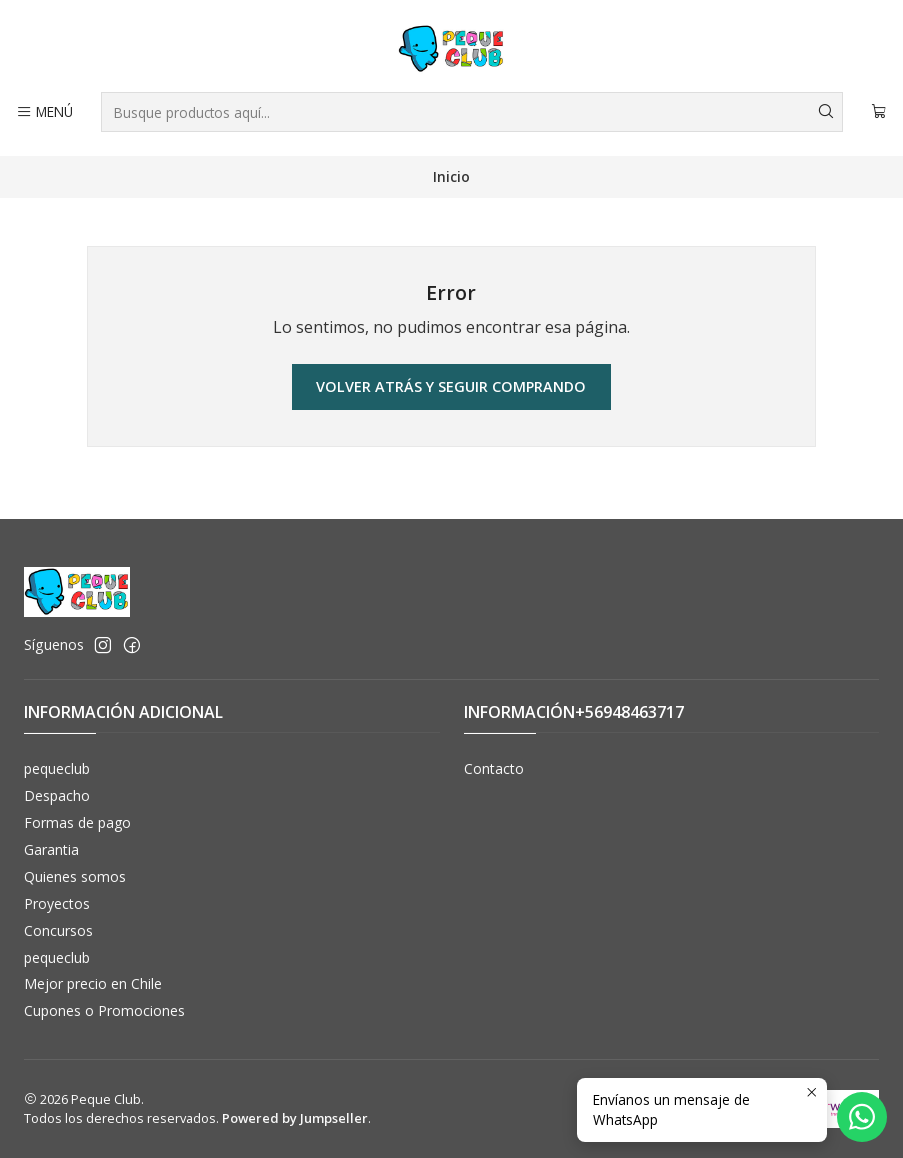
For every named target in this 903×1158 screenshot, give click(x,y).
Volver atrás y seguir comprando (451, 386)
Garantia (51, 849)
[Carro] (879, 112)
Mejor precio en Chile (93, 983)
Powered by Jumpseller (295, 1118)
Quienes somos (75, 876)
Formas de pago (77, 822)
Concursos (58, 930)
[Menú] (44, 112)
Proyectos (57, 903)
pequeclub (57, 768)
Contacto (494, 768)
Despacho (57, 795)
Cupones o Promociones (104, 1010)
